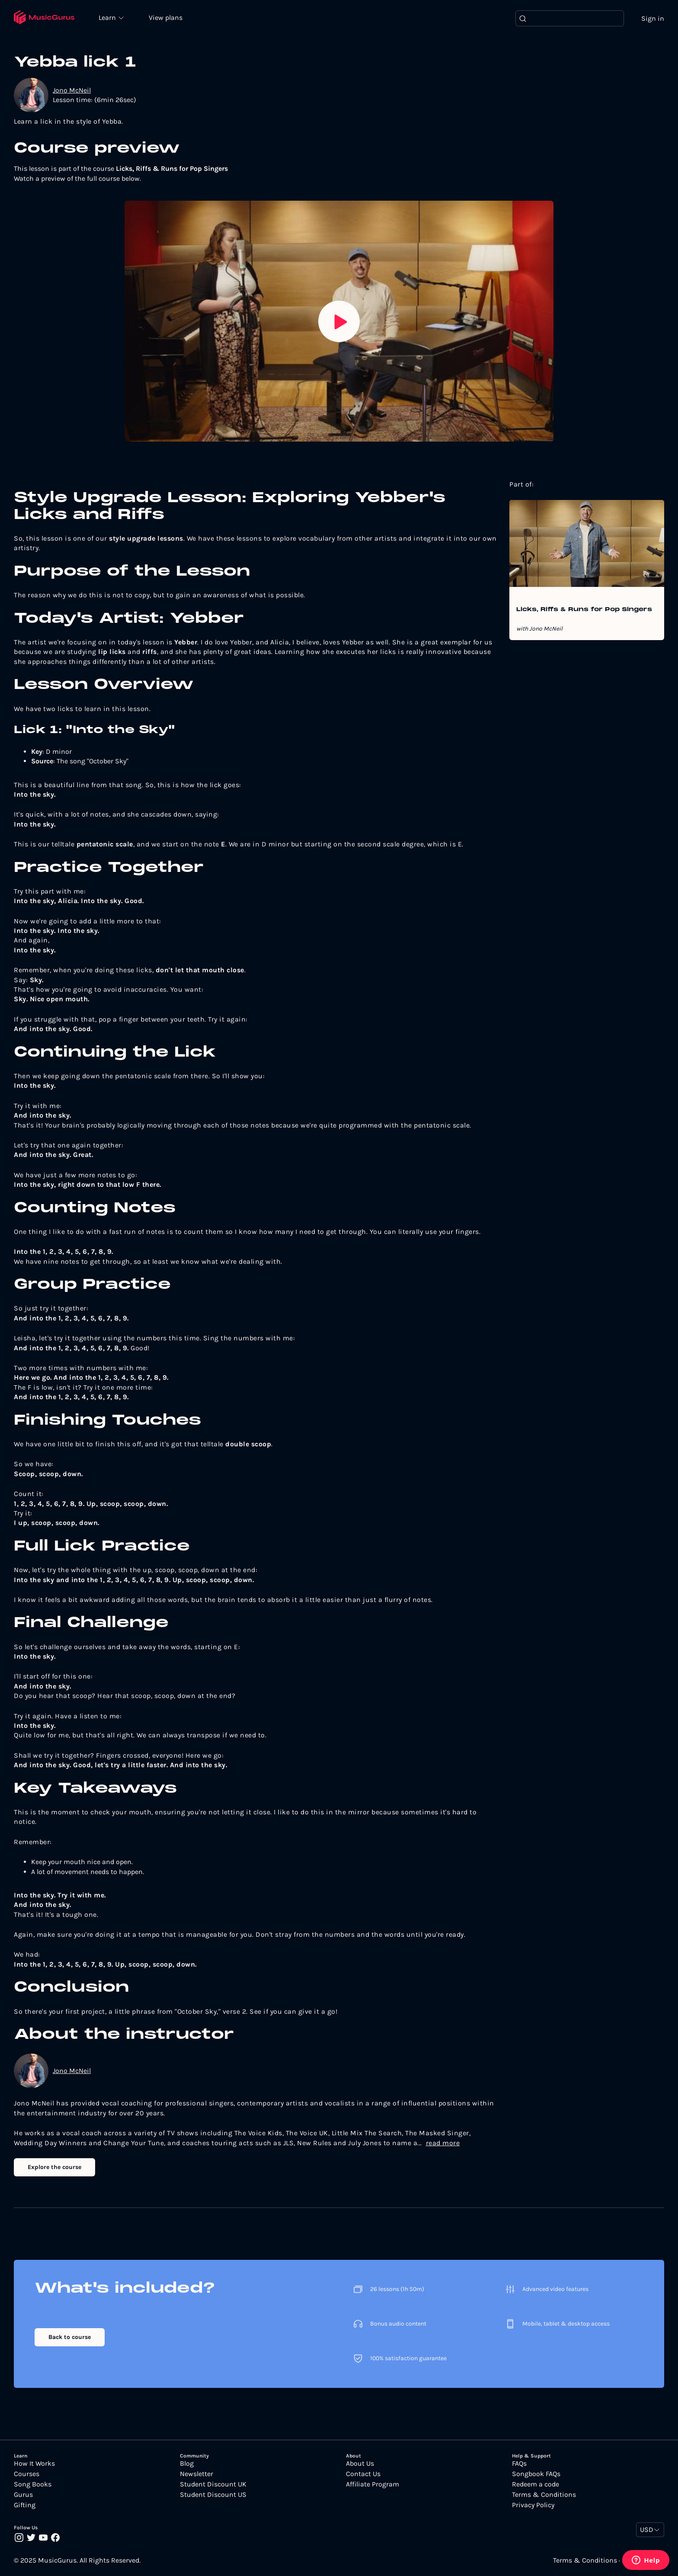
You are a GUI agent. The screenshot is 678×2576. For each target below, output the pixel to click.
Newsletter (196, 2474)
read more (443, 2143)
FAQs (519, 2464)
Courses (26, 2474)
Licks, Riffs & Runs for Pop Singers (584, 610)
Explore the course (54, 2167)
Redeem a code (535, 2484)
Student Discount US (213, 2495)
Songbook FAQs (536, 2474)
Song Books (32, 2484)
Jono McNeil (72, 90)
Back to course (69, 2337)
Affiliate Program (372, 2484)
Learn (108, 17)
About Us (360, 2464)
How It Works (34, 2464)
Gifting (24, 2505)
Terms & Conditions (544, 2495)
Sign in (652, 18)
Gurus (23, 2495)
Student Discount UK (213, 2484)
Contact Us (363, 2474)
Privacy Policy (533, 2505)
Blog (187, 2464)
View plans (166, 18)
